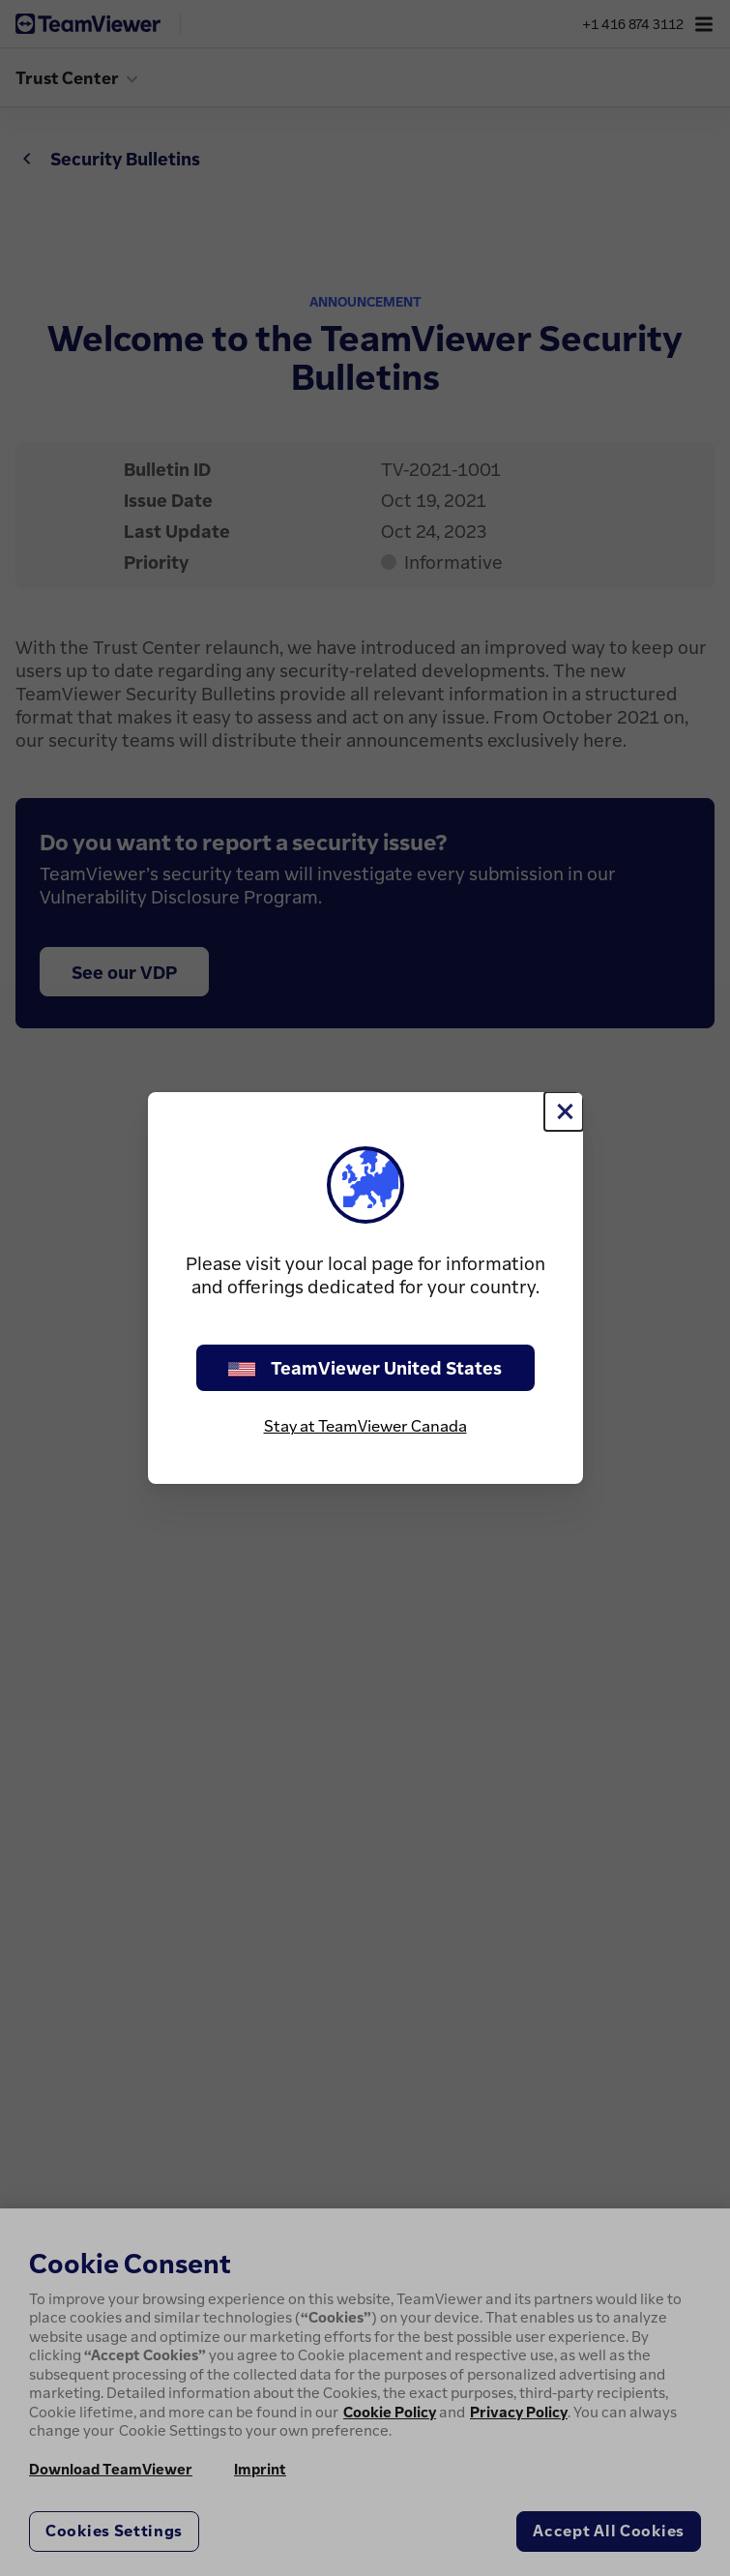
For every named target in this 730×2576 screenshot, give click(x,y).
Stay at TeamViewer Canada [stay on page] (365, 1425)
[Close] (563, 1111)
